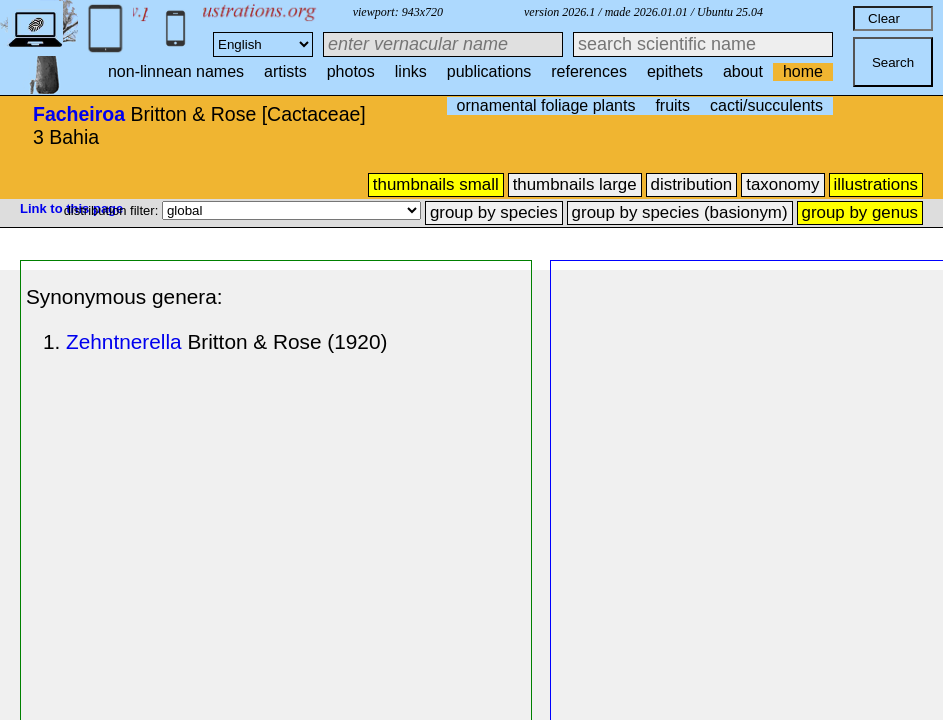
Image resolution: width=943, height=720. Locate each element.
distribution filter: (113, 210)
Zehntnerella (124, 341)
